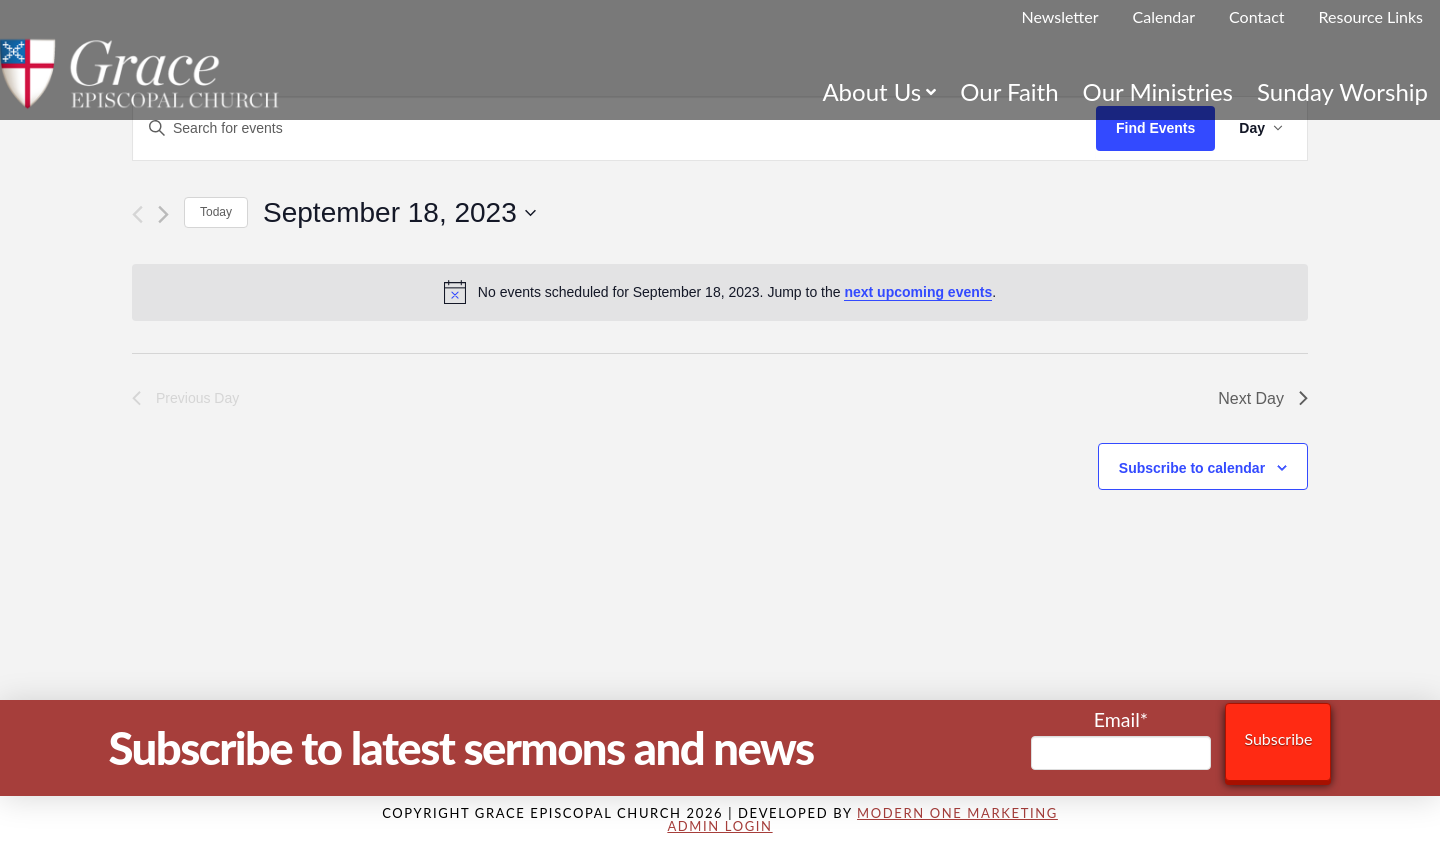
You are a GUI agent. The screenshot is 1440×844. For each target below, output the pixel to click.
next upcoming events (918, 292)
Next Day (1263, 398)
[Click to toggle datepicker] (399, 213)
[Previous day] (137, 214)
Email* (1121, 739)
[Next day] (163, 214)
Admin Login (719, 826)
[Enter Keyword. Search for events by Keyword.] (614, 128)
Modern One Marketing (957, 813)
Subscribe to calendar (1192, 468)
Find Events (1155, 128)
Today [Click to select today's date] (216, 212)
